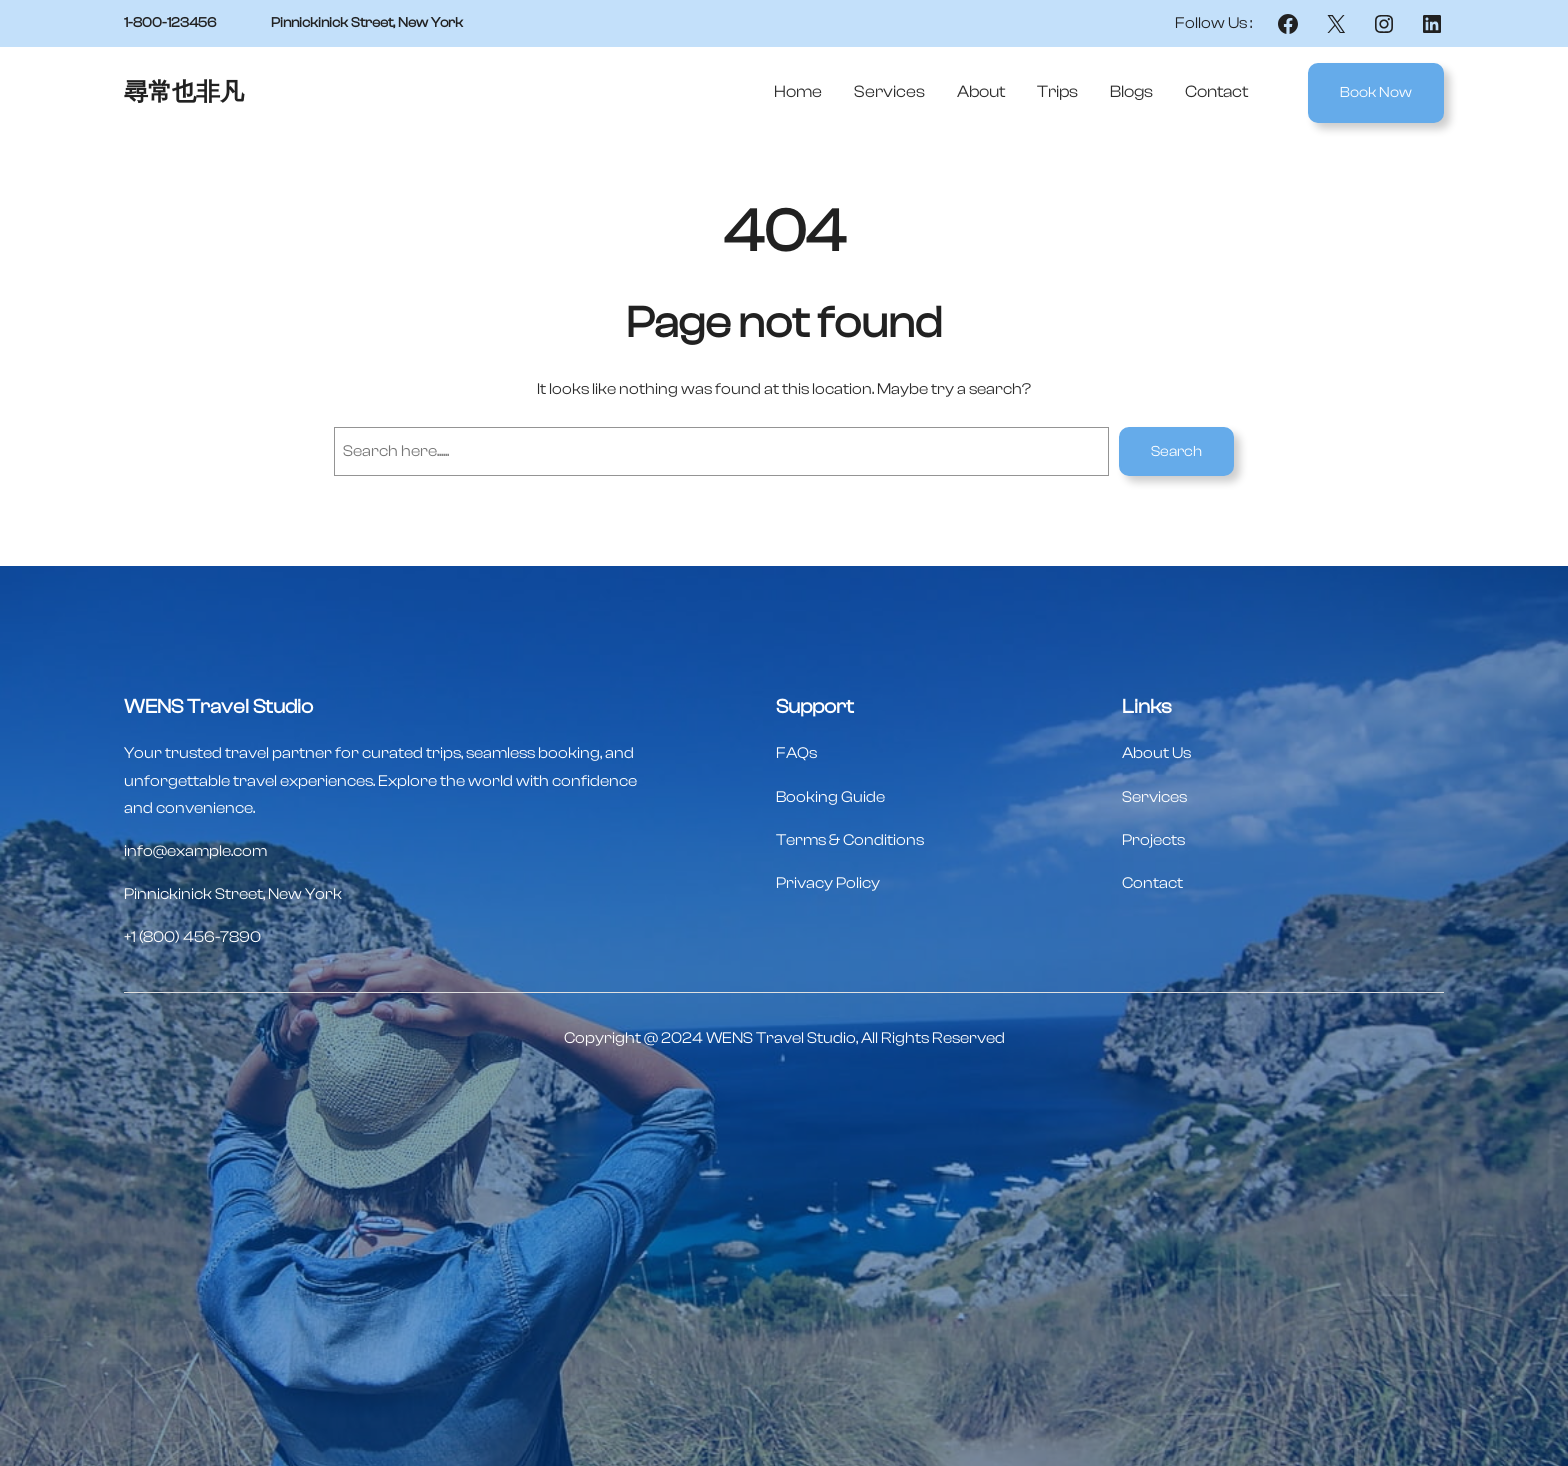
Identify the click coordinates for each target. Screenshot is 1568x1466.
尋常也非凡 (184, 92)
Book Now (1376, 92)
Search (1176, 451)
